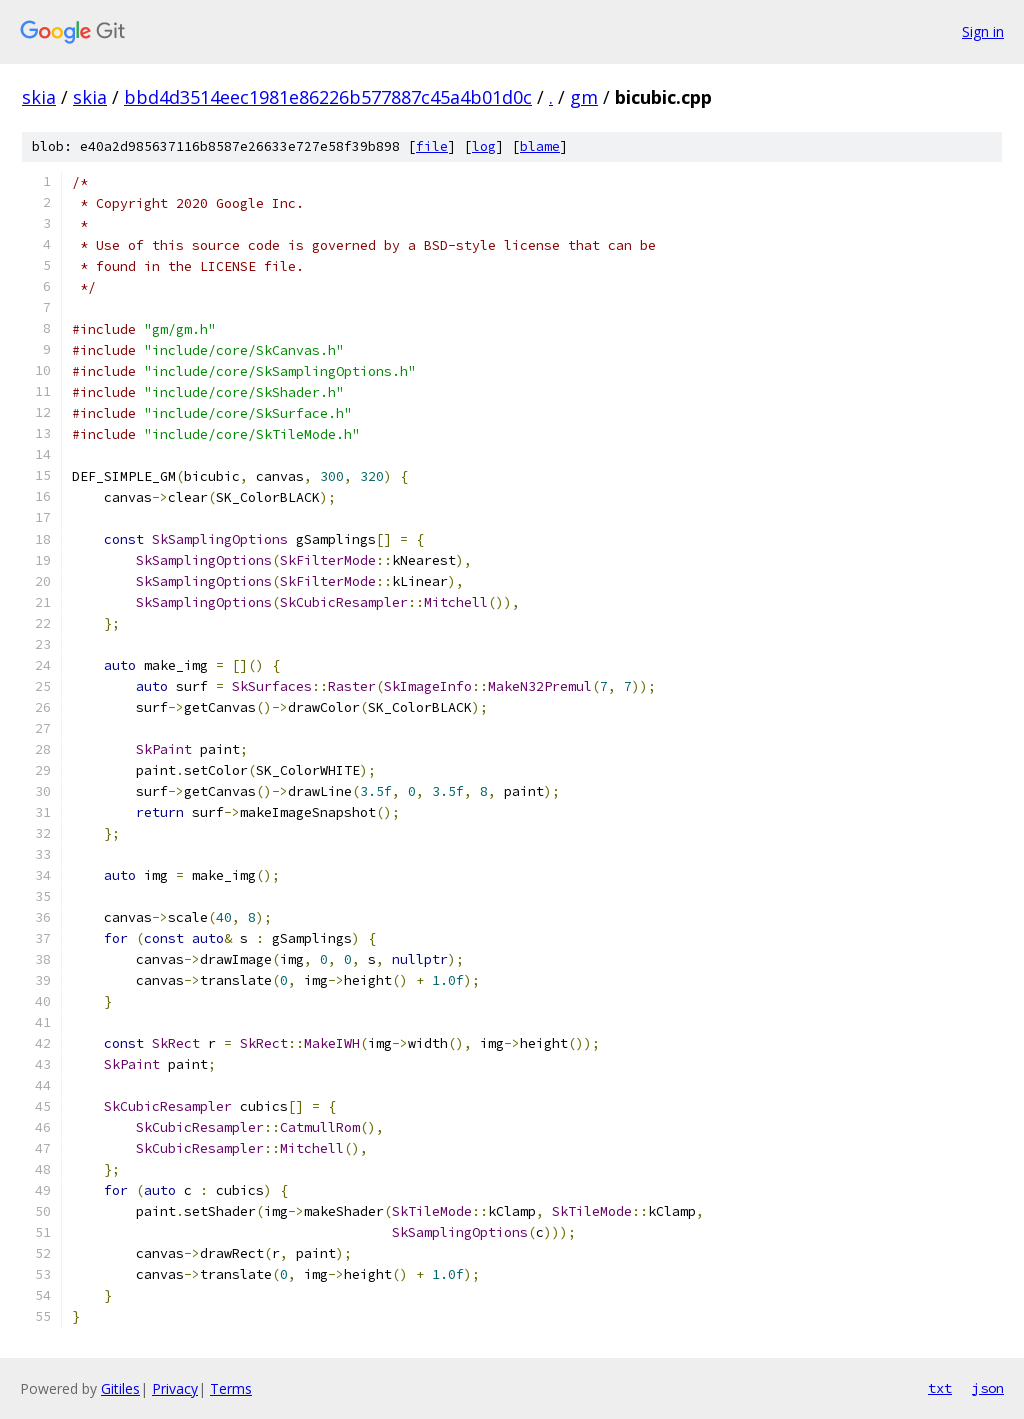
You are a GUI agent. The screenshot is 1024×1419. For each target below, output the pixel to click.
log (484, 146)
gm (584, 97)
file (432, 146)
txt (940, 1388)
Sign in (983, 31)
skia (39, 97)
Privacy (175, 1388)
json (988, 1388)
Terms (231, 1388)
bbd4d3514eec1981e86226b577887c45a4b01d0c (328, 97)
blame (540, 146)
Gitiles (120, 1388)
